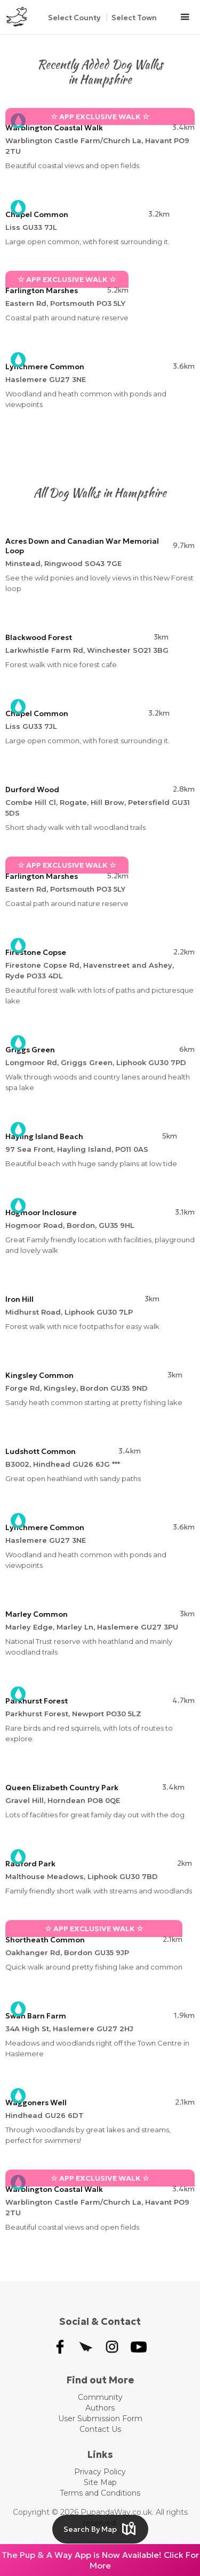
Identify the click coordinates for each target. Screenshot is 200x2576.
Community (100, 2397)
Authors (100, 2408)
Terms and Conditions (100, 2493)
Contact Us (100, 2429)
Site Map (100, 2482)
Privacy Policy (100, 2472)
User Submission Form (100, 2418)
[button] (185, 17)
